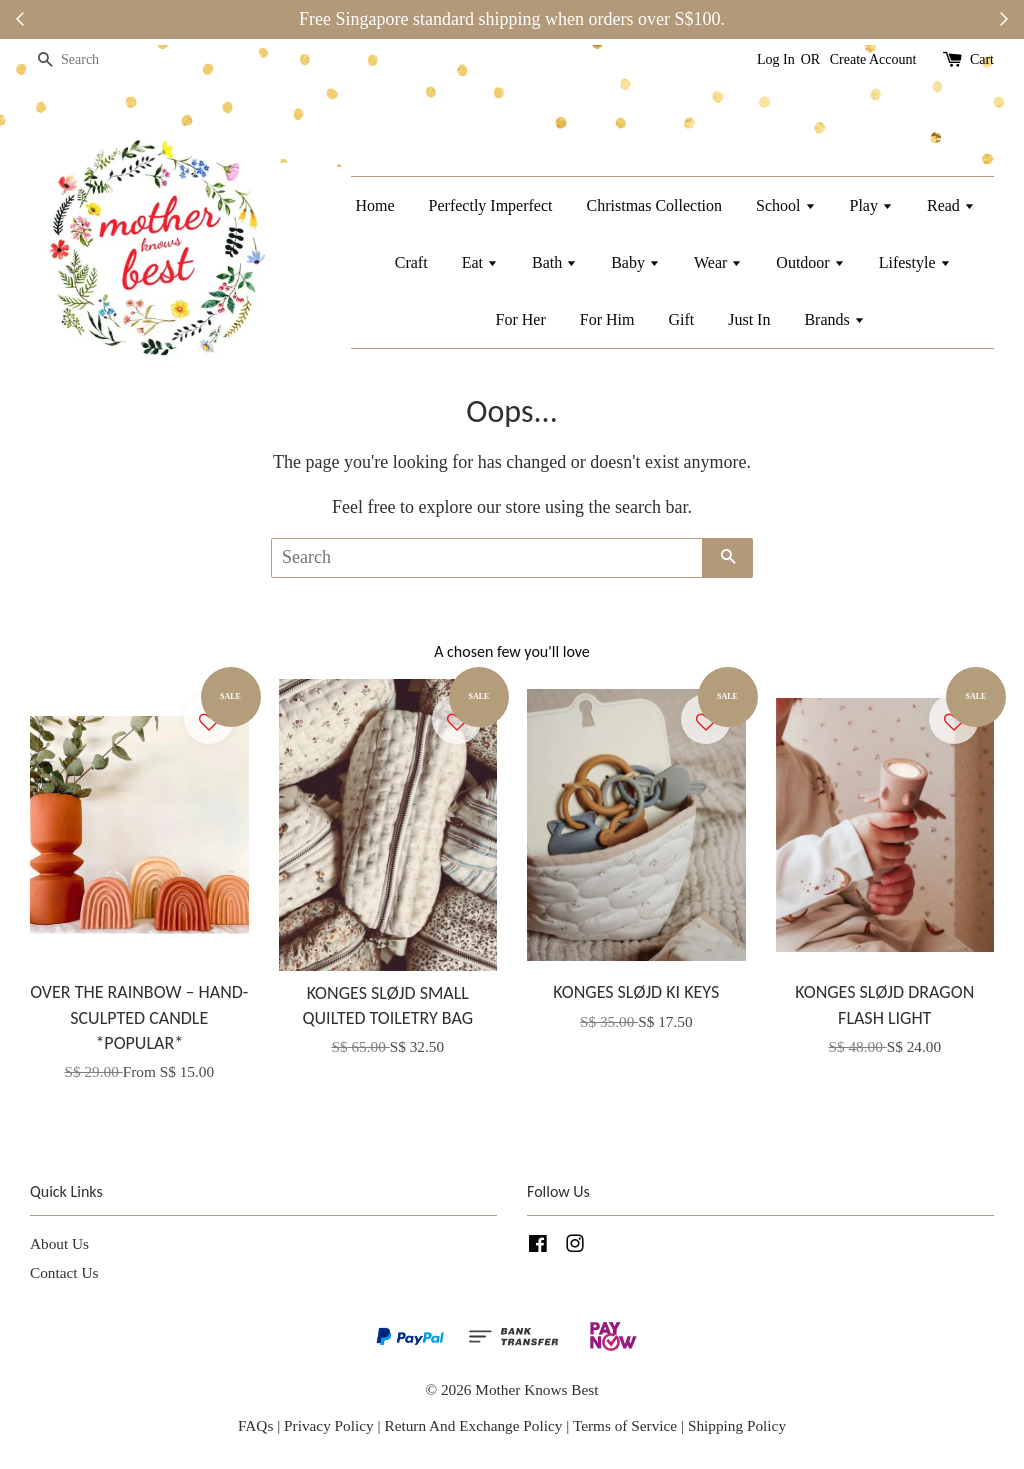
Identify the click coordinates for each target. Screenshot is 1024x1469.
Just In (749, 319)
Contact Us (64, 1272)
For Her (521, 319)
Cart (982, 59)
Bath (554, 262)
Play (871, 205)
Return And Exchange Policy (473, 1425)
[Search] (90, 60)
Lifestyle (915, 262)
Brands (834, 319)
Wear (718, 262)
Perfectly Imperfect (491, 205)
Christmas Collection (655, 205)
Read (951, 205)
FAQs (255, 1425)
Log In (776, 59)
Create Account (873, 59)
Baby (635, 262)
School (785, 205)
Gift (681, 319)
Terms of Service (627, 1425)
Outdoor (810, 262)
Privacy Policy (329, 1425)
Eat (480, 262)
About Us (59, 1243)
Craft (411, 262)
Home (374, 205)
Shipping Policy (737, 1425)
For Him (607, 319)
